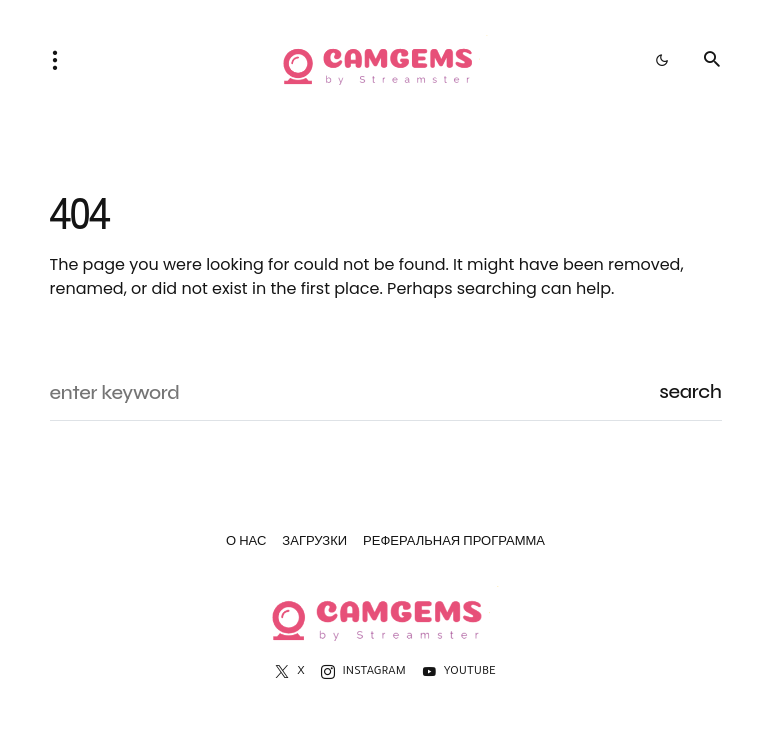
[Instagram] (363, 672)
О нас (246, 543)
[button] (61, 60)
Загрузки (314, 543)
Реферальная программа (454, 543)
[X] (289, 672)
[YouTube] (459, 672)
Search (690, 391)
